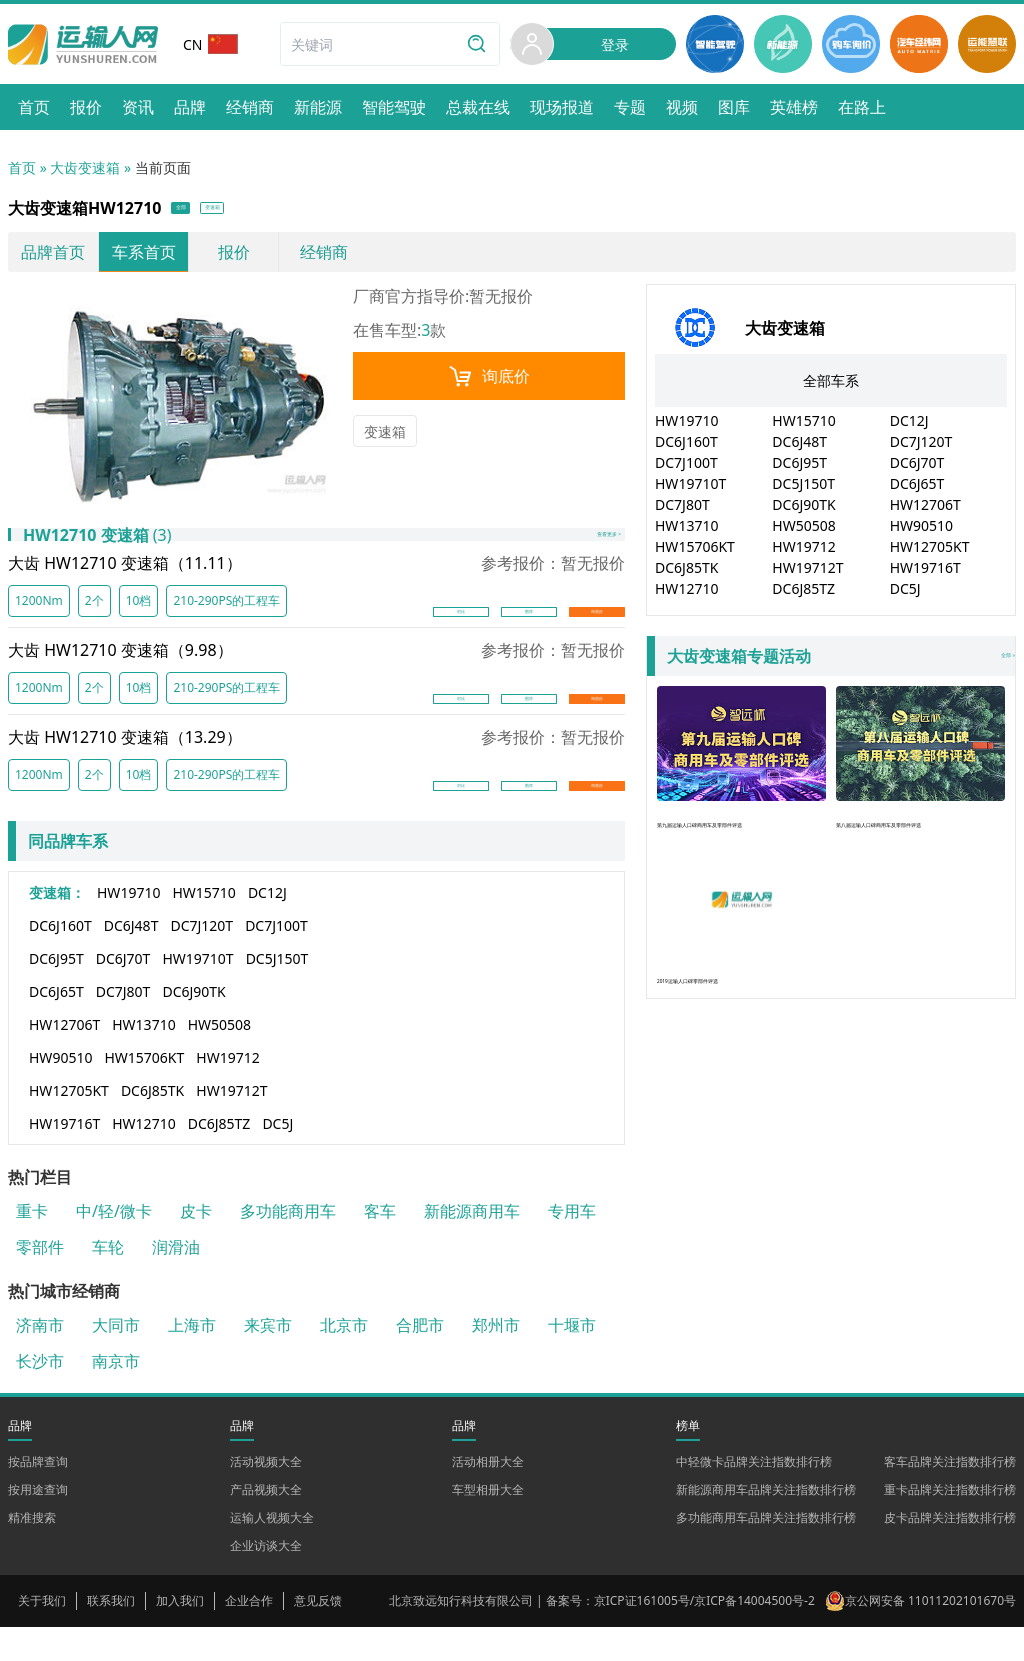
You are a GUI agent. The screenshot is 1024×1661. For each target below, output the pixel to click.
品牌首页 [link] (53, 259)
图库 (529, 634)
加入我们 (180, 1634)
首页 (22, 167)
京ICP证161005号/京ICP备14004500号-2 (704, 1634)
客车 (380, 1245)
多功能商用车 (288, 1245)
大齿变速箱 (85, 167)
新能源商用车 (472, 1245)
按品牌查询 (38, 1495)
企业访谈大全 (266, 1579)
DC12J (267, 926)
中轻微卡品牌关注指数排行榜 (754, 1495)
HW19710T (197, 992)
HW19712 (227, 1091)
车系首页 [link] (144, 259)
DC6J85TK (152, 1124)
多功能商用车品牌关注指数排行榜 (766, 1551)
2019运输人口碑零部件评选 (741, 953)
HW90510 (60, 1091)
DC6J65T (56, 1025)
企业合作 (249, 1634)
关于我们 (42, 1634)
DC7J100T (276, 959)
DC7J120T (201, 959)
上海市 (192, 1359)
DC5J (277, 1157)
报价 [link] (234, 259)
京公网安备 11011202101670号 (930, 1634)
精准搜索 (32, 1551)
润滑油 (176, 1281)
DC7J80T (123, 1025)
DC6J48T (131, 959)
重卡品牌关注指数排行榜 (950, 1523)
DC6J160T (60, 959)
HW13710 (143, 1058)
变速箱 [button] (263, 211)
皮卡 (196, 1245)
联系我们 (111, 1634)
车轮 (108, 1281)
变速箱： (57, 926)
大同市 (116, 1359)
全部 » (835, 663)
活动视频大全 (266, 1495)
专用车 (572, 1245)
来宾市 (268, 1359)
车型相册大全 (488, 1523)
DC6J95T (56, 992)
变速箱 (385, 438)
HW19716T (64, 1157)
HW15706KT (144, 1091)
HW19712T (231, 1124)
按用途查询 (38, 1523)
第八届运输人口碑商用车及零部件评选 (920, 776)
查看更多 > (579, 555)
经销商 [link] (324, 259)
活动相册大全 (488, 1495)
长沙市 (40, 1395)
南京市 (116, 1395)
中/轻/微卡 (114, 1245)
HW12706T (64, 1058)
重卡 (32, 1245)
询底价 (489, 383)
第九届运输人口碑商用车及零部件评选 (741, 776)
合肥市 (420, 1359)
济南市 (40, 1359)
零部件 (40, 1281)
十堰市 (572, 1359)
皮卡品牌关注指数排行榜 (950, 1551)
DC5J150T (277, 992)
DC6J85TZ (219, 1157)
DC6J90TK (193, 1025)
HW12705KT (69, 1124)
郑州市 (496, 1359)
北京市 (344, 1359)
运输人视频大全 (272, 1551)
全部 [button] (196, 211)
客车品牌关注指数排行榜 (950, 1495)
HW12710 (143, 1157)
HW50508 (219, 1058)
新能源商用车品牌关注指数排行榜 (766, 1523)
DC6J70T (123, 992)
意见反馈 (318, 1634)
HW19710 (128, 926)
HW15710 (203, 926)
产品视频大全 (266, 1523)
